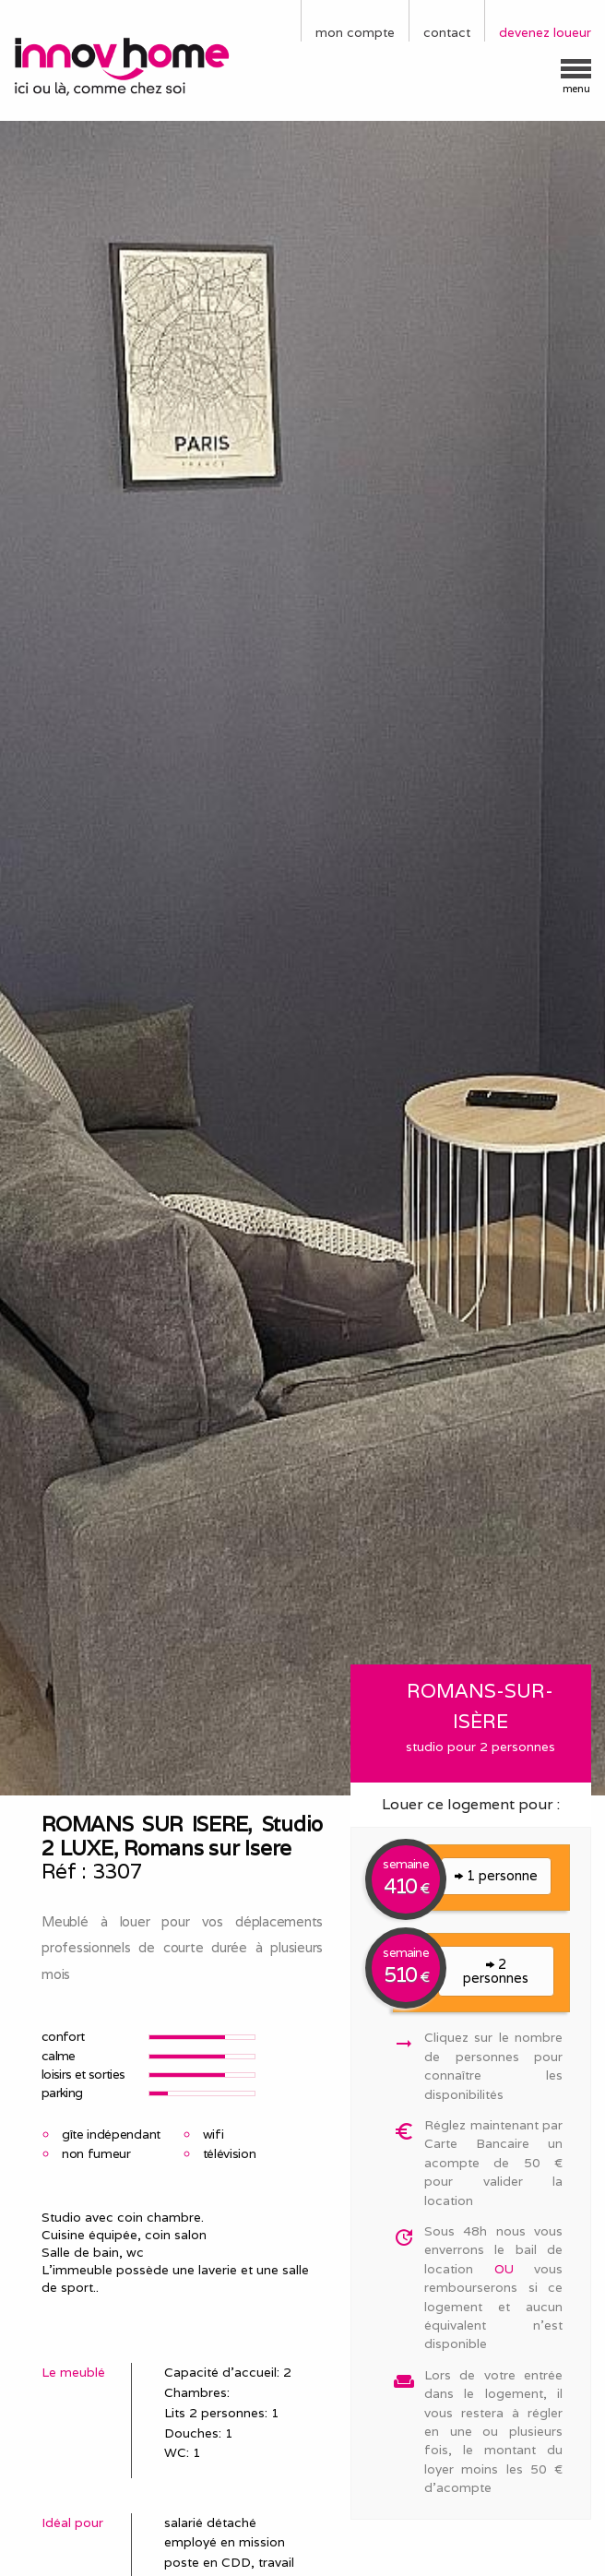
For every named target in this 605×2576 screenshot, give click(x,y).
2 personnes (495, 1970)
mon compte (355, 32)
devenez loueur (545, 32)
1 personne (496, 1875)
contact (446, 32)
